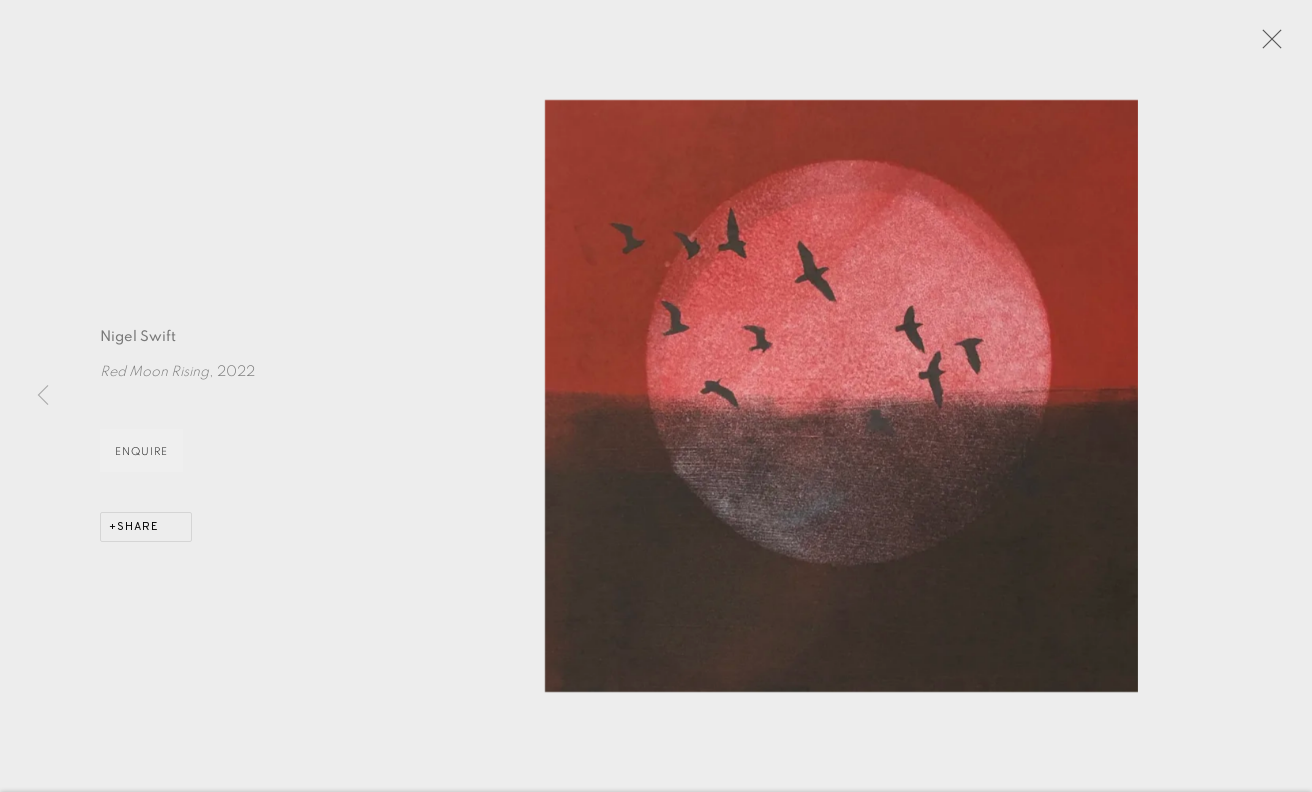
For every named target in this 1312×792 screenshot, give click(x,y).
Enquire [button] (141, 453)
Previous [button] (43, 396)
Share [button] (138, 529)
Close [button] (1267, 45)
